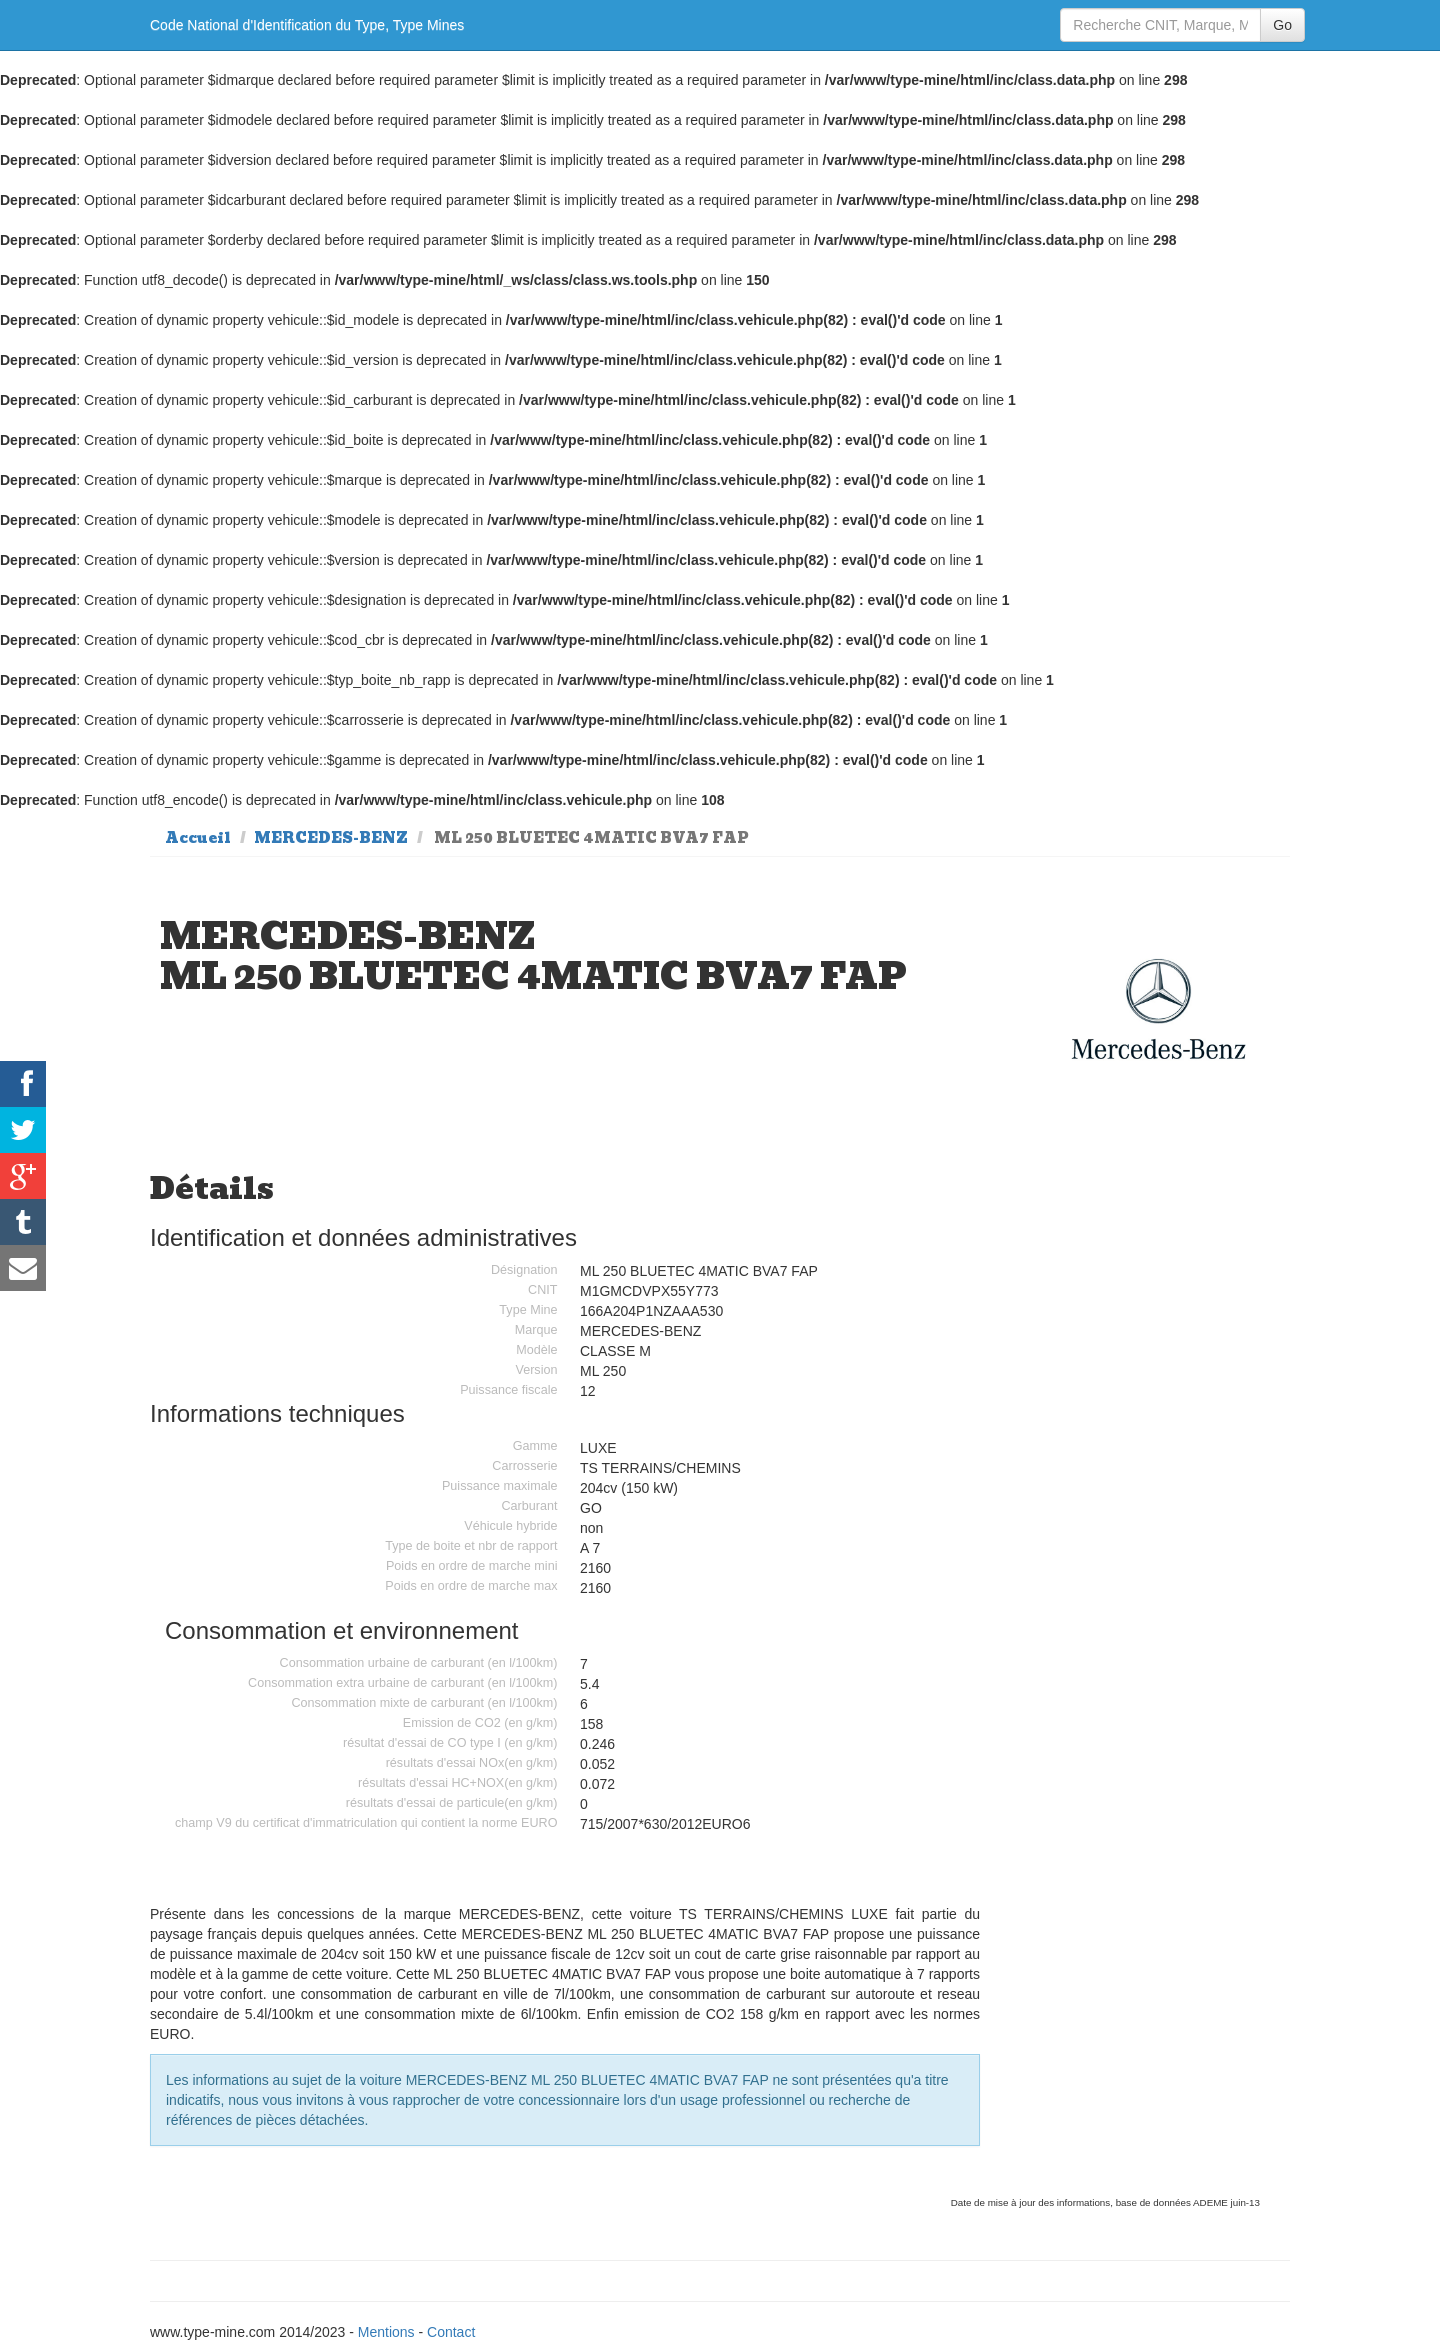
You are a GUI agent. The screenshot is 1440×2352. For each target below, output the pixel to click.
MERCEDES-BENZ (331, 838)
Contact (451, 2332)
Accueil (198, 838)
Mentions (386, 2332)
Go (1282, 25)
